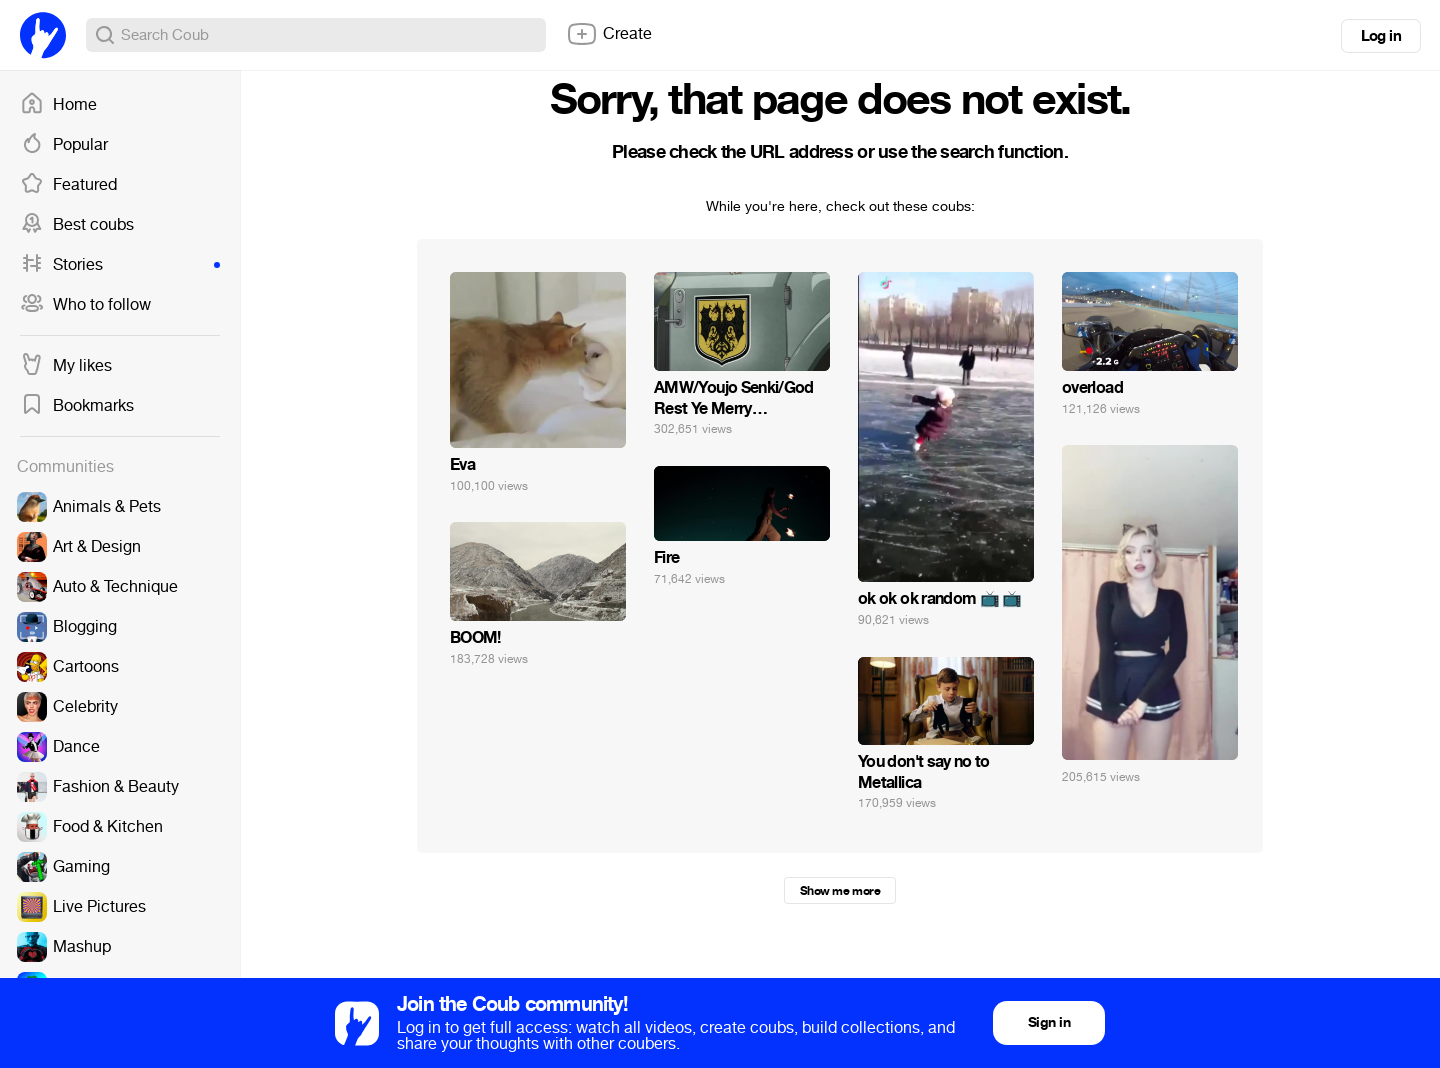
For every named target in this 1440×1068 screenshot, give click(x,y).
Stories (120, 265)
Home (58, 105)
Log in (1381, 36)
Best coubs (77, 225)
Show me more (840, 891)
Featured (68, 185)
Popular (64, 145)
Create (609, 34)
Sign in (1049, 1022)
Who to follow (85, 305)
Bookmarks (77, 406)
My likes (66, 366)
